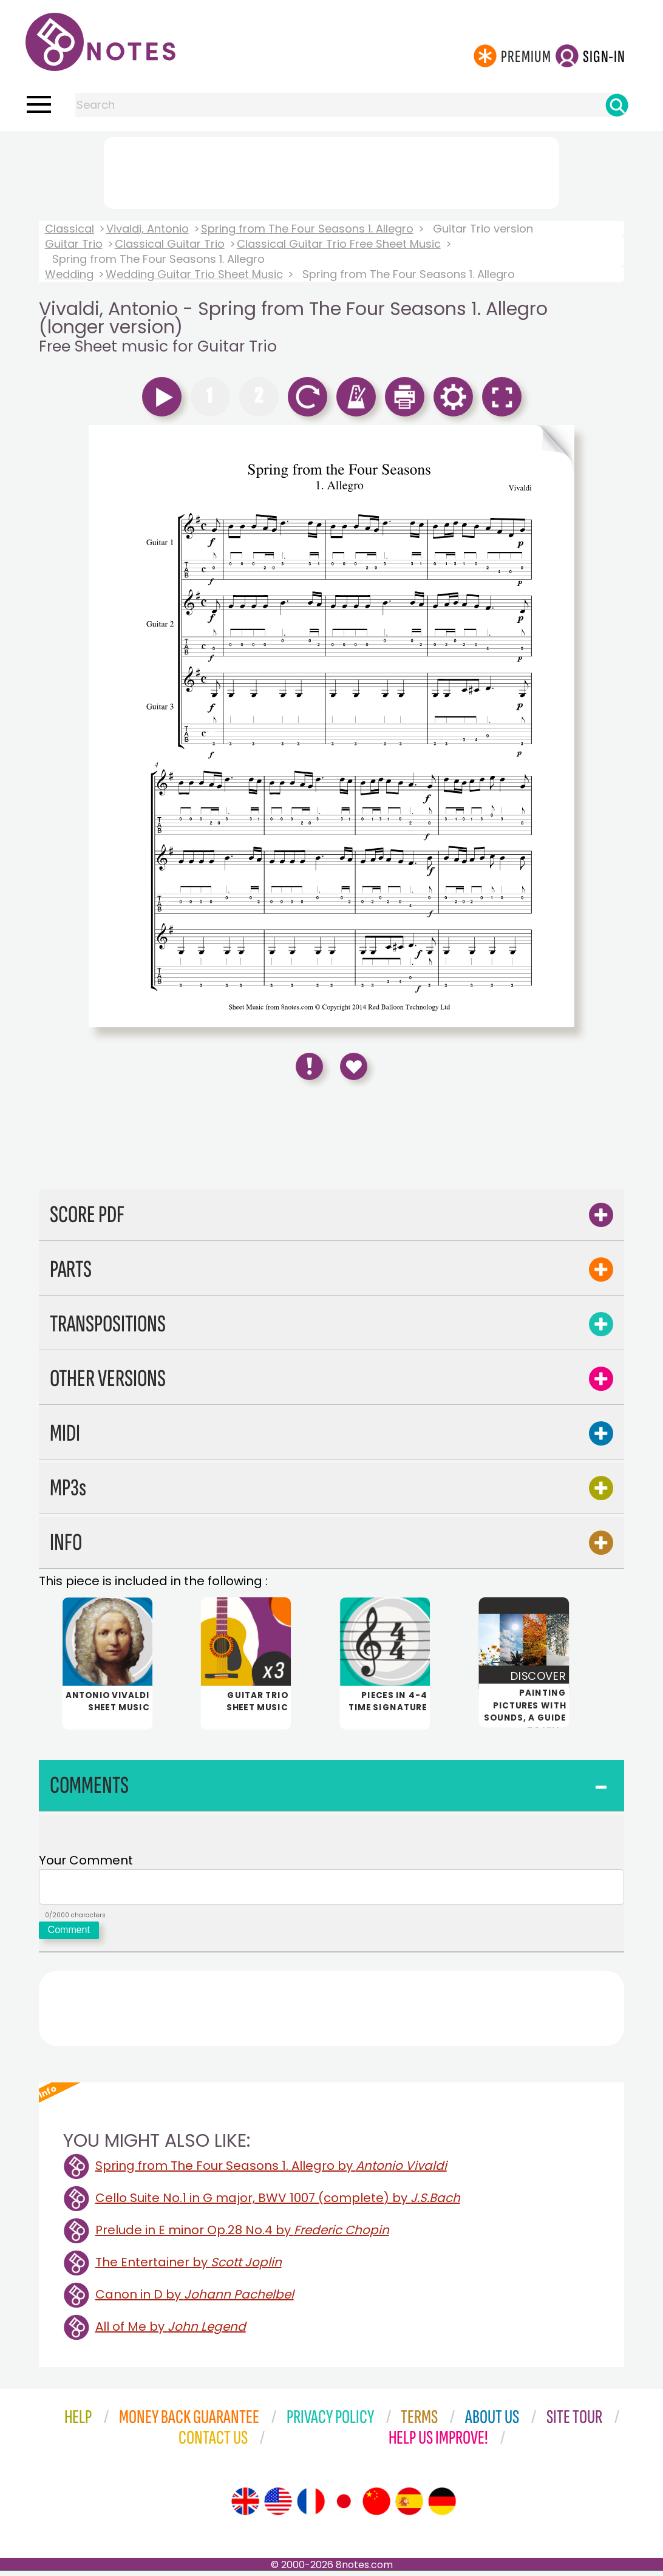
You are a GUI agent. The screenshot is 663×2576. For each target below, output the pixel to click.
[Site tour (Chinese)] (376, 2507)
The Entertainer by (188, 2267)
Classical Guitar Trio (170, 243)
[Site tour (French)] (311, 2507)
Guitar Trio (74, 243)
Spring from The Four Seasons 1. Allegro (307, 228)
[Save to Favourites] (353, 1066)
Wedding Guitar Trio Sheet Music (194, 274)
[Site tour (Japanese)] (343, 2507)
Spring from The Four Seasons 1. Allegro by (271, 2171)
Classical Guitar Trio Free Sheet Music (339, 243)
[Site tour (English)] (245, 2507)
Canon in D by (194, 2299)
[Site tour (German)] (442, 2507)
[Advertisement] (331, 170)
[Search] (616, 105)
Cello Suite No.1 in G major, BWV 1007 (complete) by (277, 2203)
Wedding (69, 274)
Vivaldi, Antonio (147, 228)
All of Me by (170, 2331)
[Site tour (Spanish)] (409, 2507)
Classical (69, 228)
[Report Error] (309, 1066)
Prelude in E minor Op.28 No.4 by (242, 2235)
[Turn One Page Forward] (554, 726)
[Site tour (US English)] (278, 2507)
